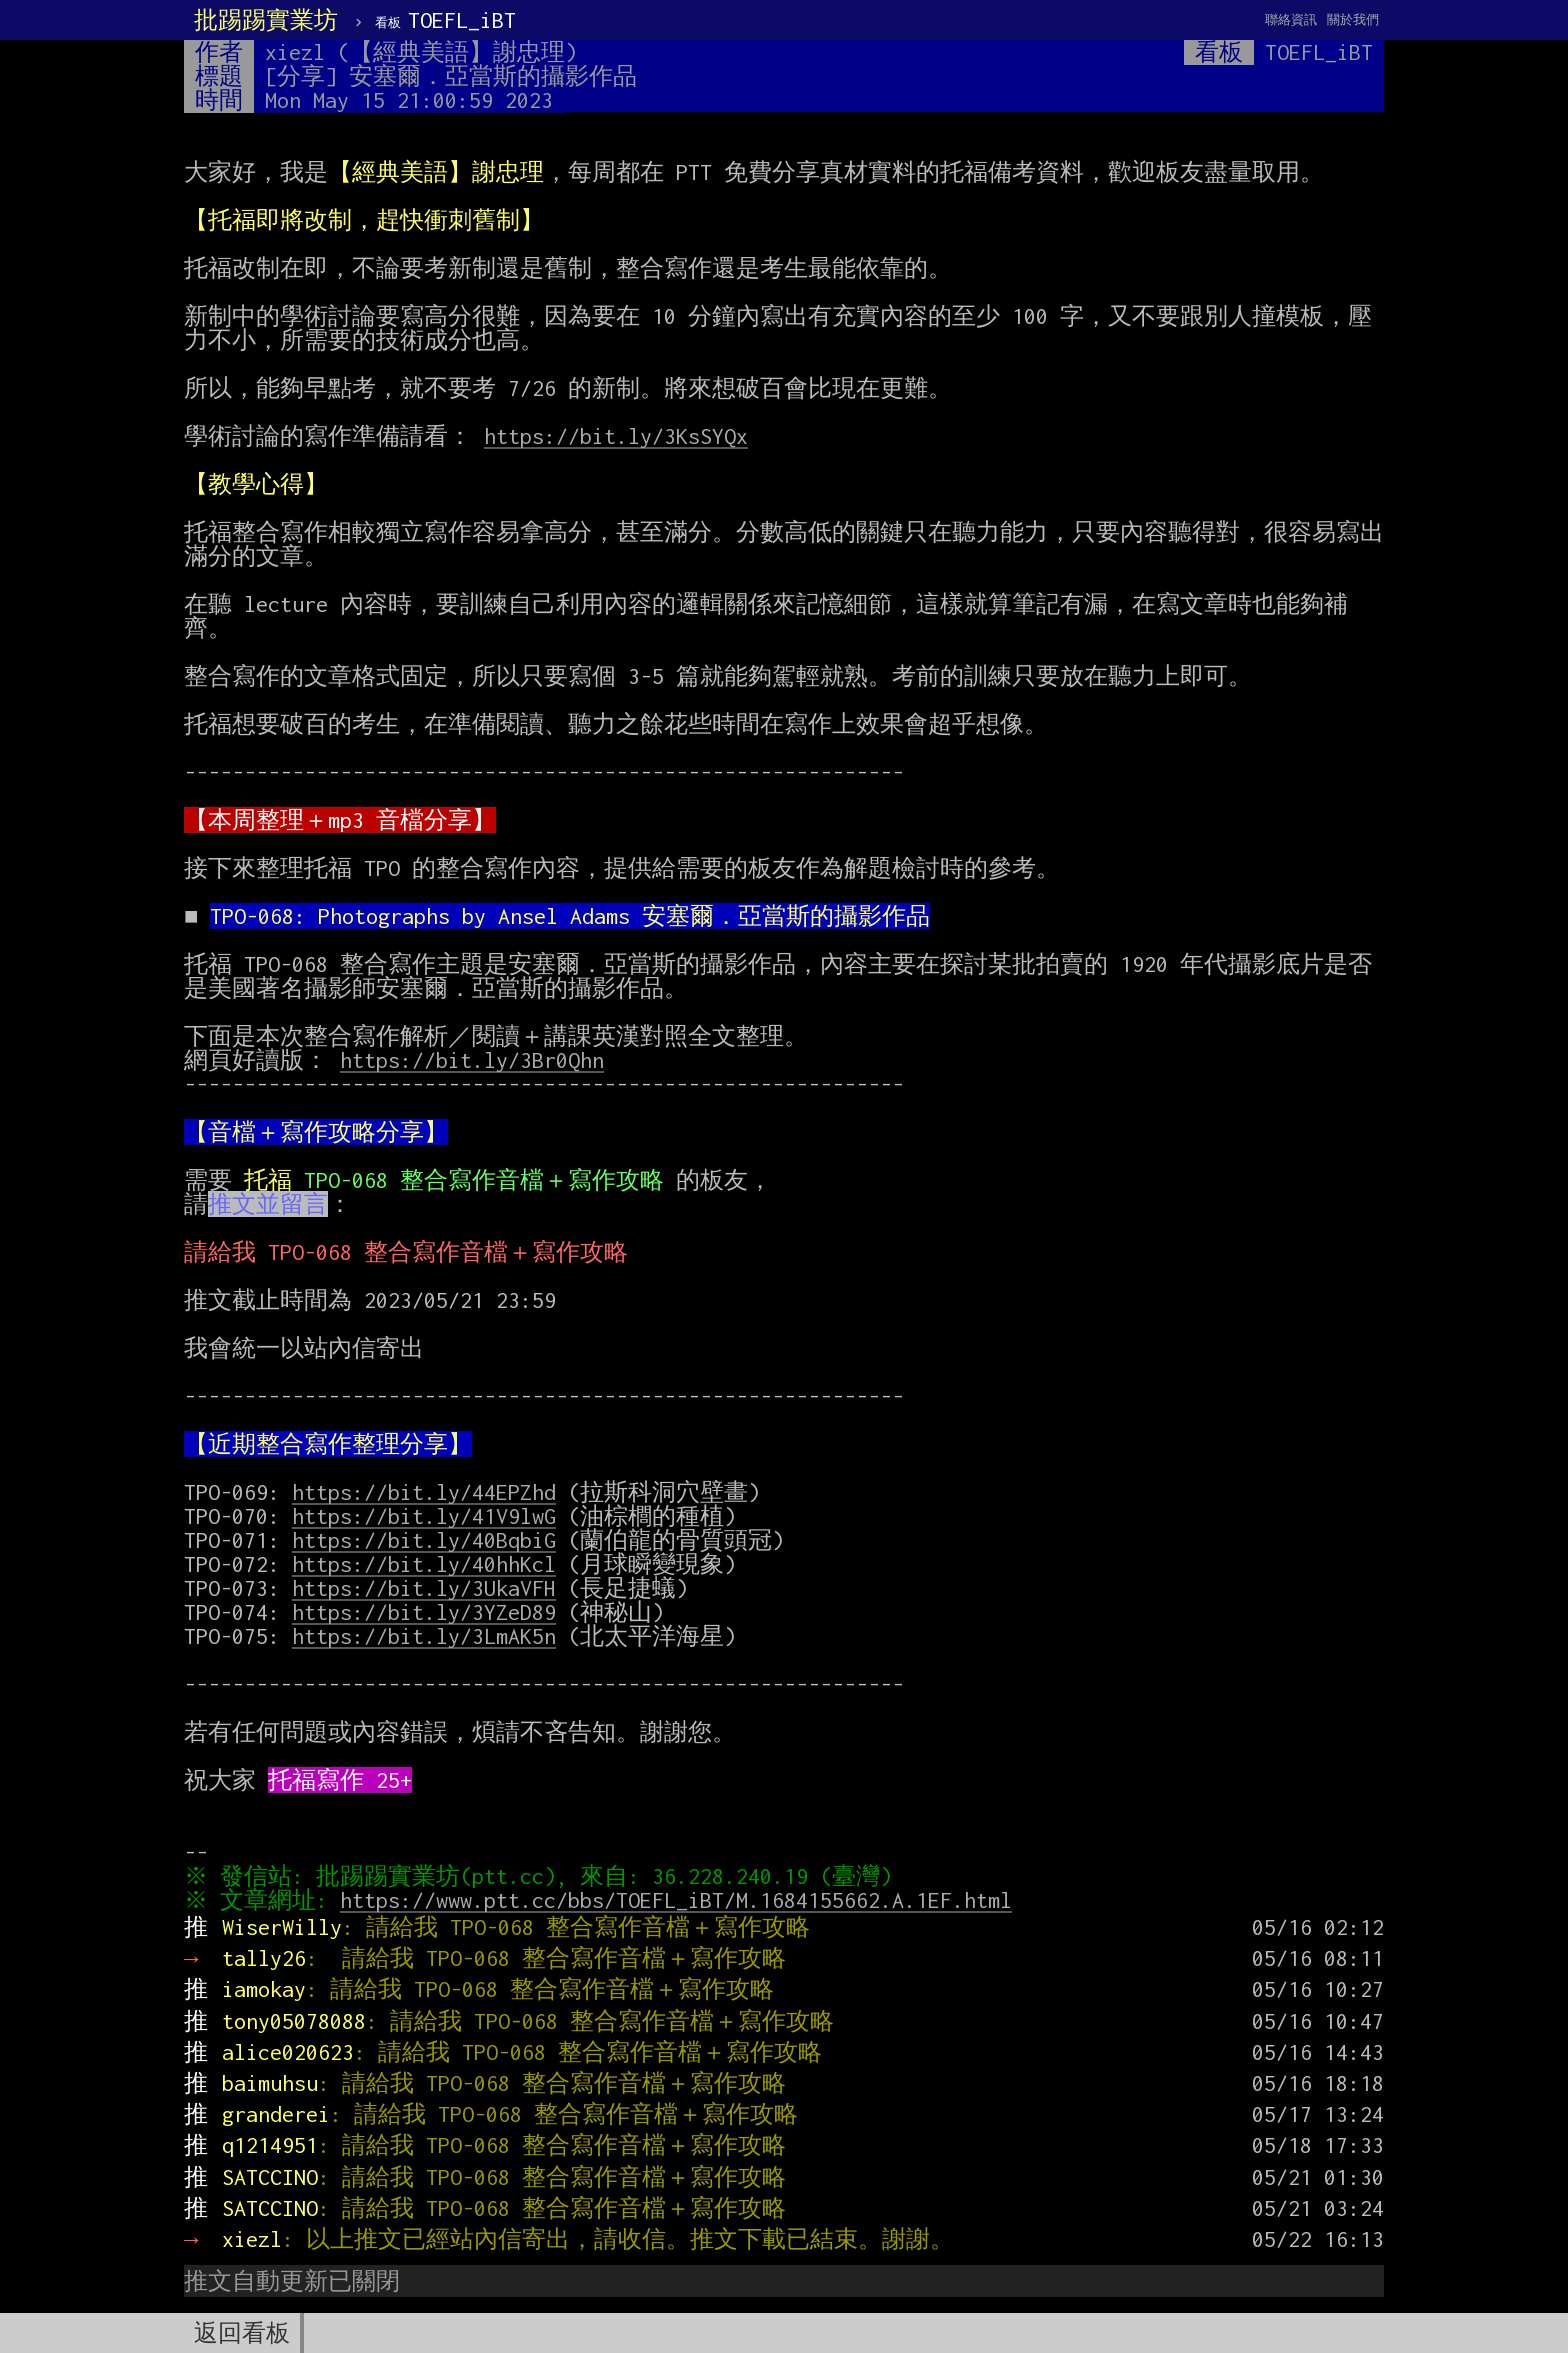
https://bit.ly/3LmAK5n (424, 1636)
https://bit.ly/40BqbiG (424, 1540)
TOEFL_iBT (445, 20)
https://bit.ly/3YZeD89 (424, 1612)
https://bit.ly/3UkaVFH (424, 1588)
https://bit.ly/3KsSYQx (616, 436)
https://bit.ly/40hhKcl (424, 1564)
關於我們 (1353, 19)
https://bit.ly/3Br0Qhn (472, 1060)
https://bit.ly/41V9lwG (424, 1516)
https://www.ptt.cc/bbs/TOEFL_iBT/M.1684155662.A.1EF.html (681, 1900)
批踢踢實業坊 (266, 20)
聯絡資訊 (1291, 19)
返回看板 (242, 2333)
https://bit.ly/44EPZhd (424, 1492)
